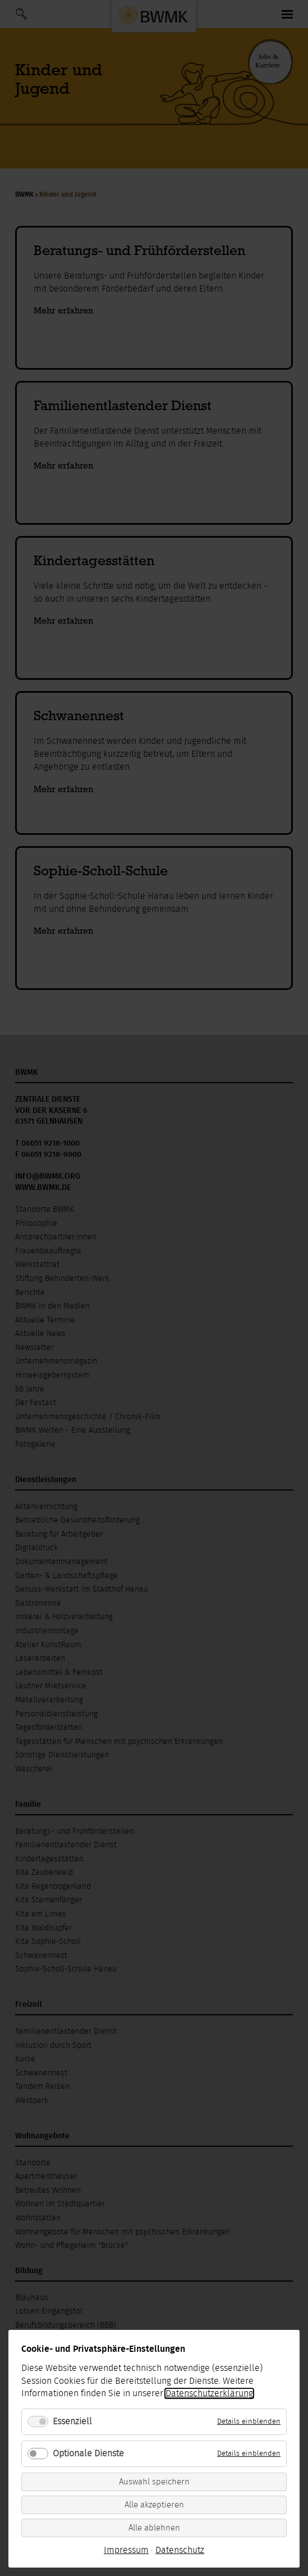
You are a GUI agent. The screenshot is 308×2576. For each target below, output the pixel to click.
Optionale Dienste (88, 2453)
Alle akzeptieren (154, 2505)
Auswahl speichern (154, 2482)
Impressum (126, 2550)
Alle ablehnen (154, 2528)
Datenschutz (179, 2550)
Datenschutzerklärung (209, 2393)
